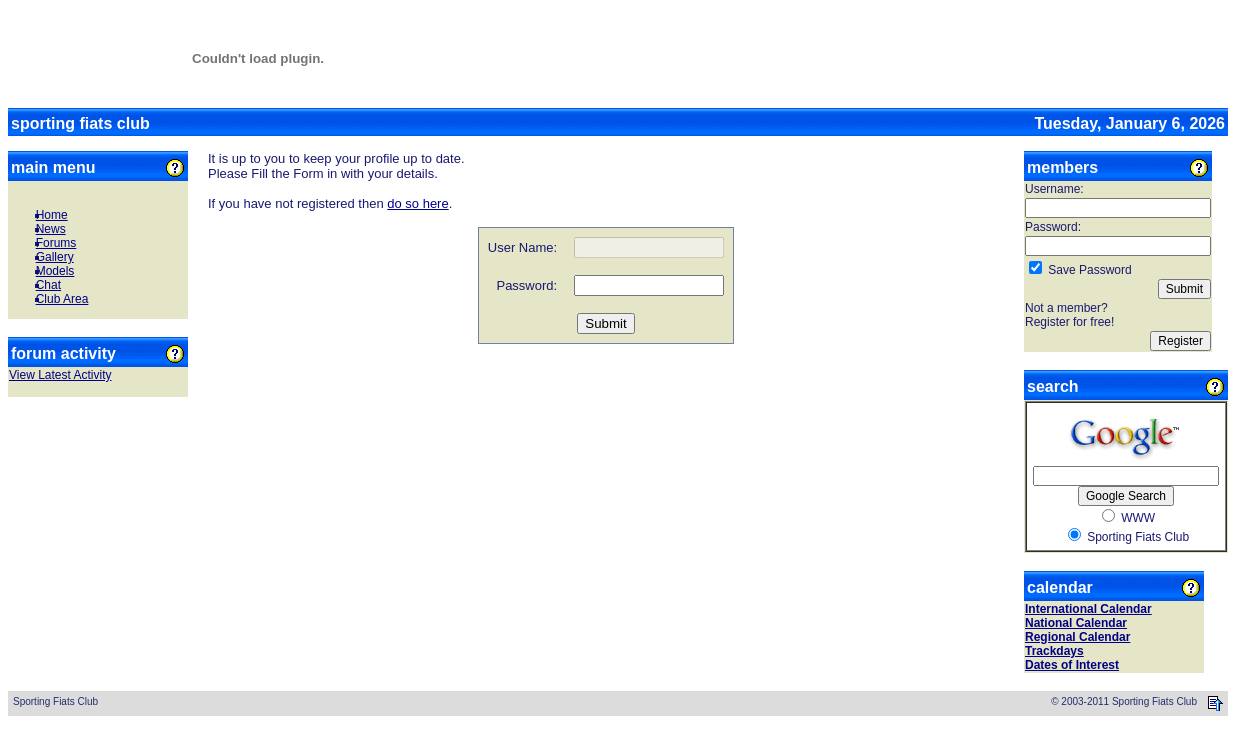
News (51, 229)
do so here (417, 203)
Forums (56, 243)
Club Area (62, 299)
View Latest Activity (60, 375)
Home (52, 215)
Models (55, 271)
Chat (48, 285)
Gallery (55, 257)
